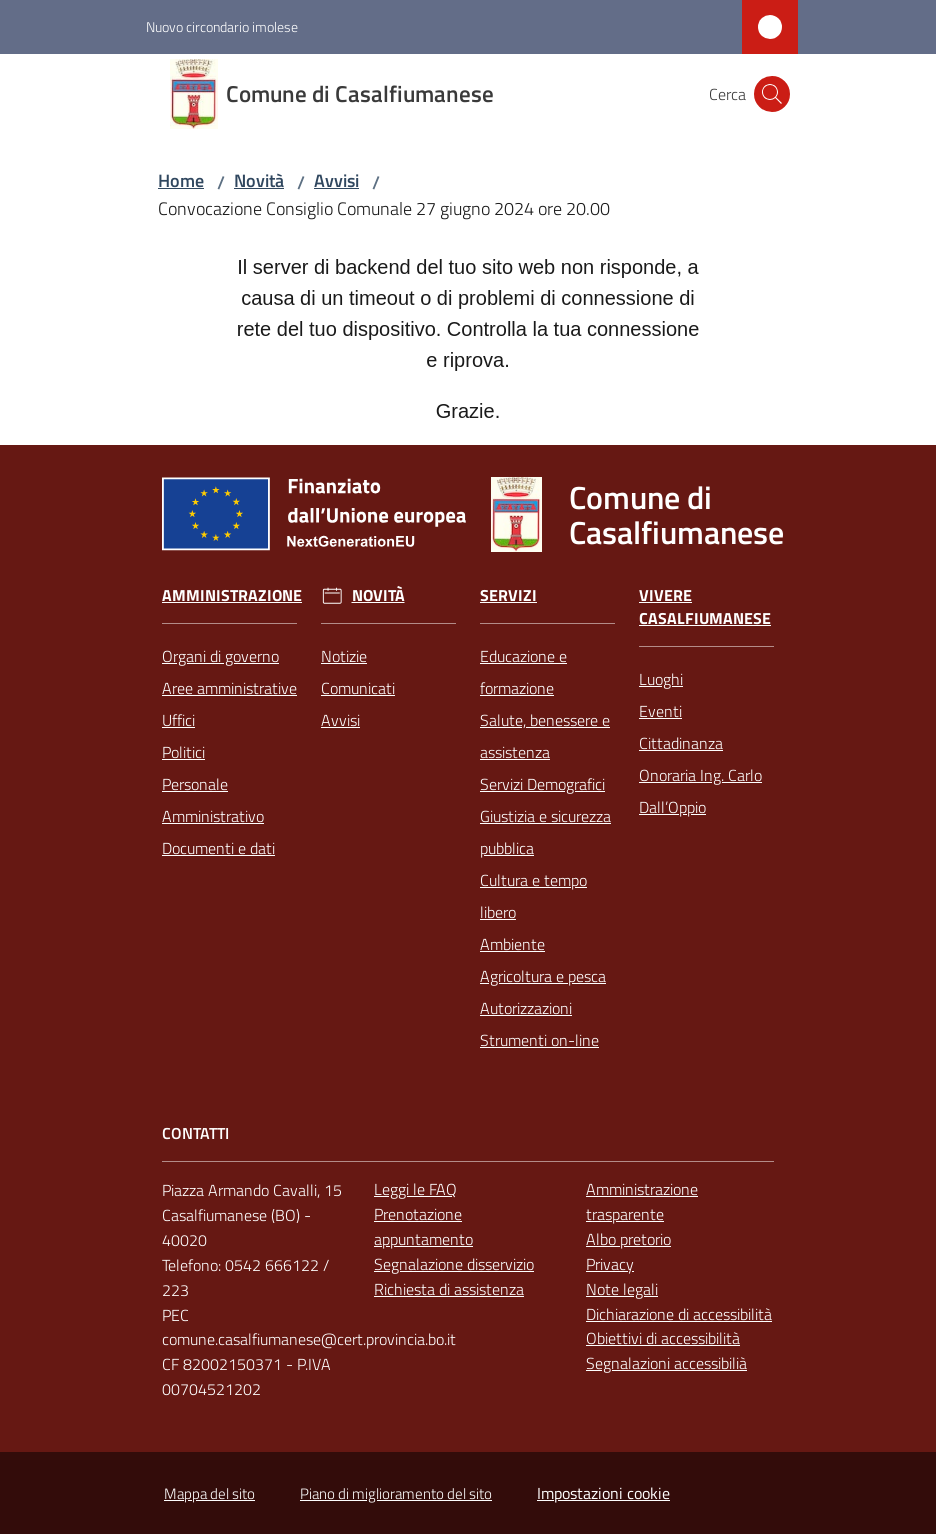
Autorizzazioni (526, 1008)
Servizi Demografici (542, 784)
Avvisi (336, 180)
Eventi (660, 711)
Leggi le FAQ (415, 1189)
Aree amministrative (229, 688)
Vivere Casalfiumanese (705, 607)
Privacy (610, 1264)
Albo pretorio (628, 1239)
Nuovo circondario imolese (222, 26)
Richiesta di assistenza (449, 1289)
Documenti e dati (218, 848)
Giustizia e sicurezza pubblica (545, 832)
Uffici (178, 720)
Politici (183, 752)
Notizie (344, 656)
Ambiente (512, 944)
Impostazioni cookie (603, 1493)
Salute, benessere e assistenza (545, 736)
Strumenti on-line (539, 1040)
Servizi (508, 595)
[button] (772, 94)
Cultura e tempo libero (533, 896)
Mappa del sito (209, 1493)
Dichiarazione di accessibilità (679, 1314)
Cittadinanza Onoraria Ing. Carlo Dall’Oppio (700, 775)
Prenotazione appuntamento (423, 1226)
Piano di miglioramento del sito (396, 1493)
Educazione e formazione (523, 672)
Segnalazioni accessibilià (666, 1363)
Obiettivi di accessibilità (663, 1338)
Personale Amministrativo (213, 800)
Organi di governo (220, 656)
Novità (259, 180)
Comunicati (358, 688)
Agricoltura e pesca (543, 976)
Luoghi (661, 679)
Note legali (622, 1289)
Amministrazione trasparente (642, 1201)
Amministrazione (232, 595)
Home (181, 180)
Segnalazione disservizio (454, 1264)
